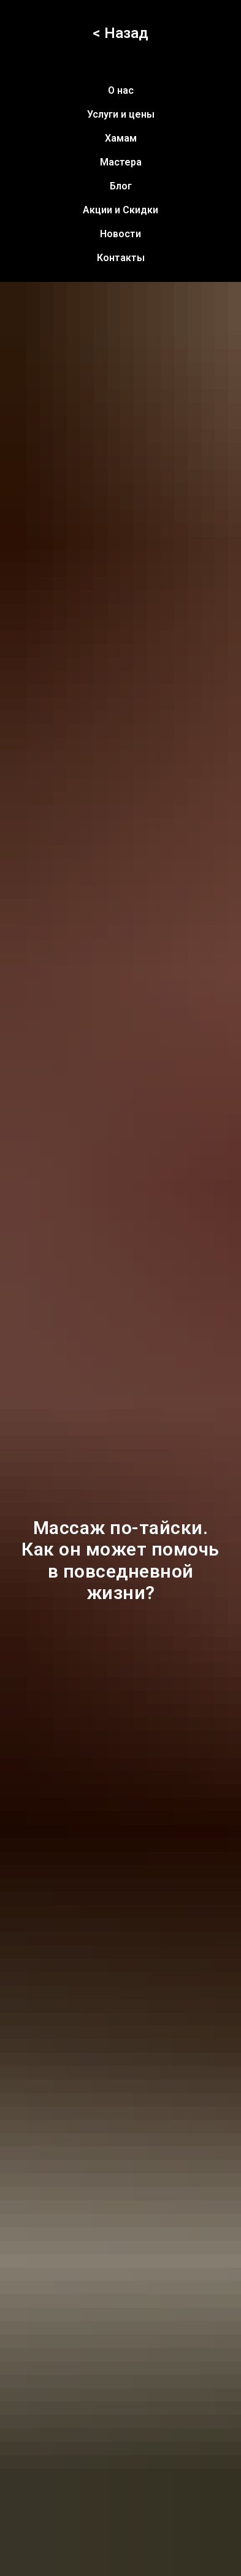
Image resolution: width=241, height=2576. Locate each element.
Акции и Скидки (120, 210)
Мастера (121, 162)
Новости (120, 234)
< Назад (120, 33)
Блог (121, 186)
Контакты (121, 258)
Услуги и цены (121, 114)
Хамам (121, 138)
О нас (121, 90)
